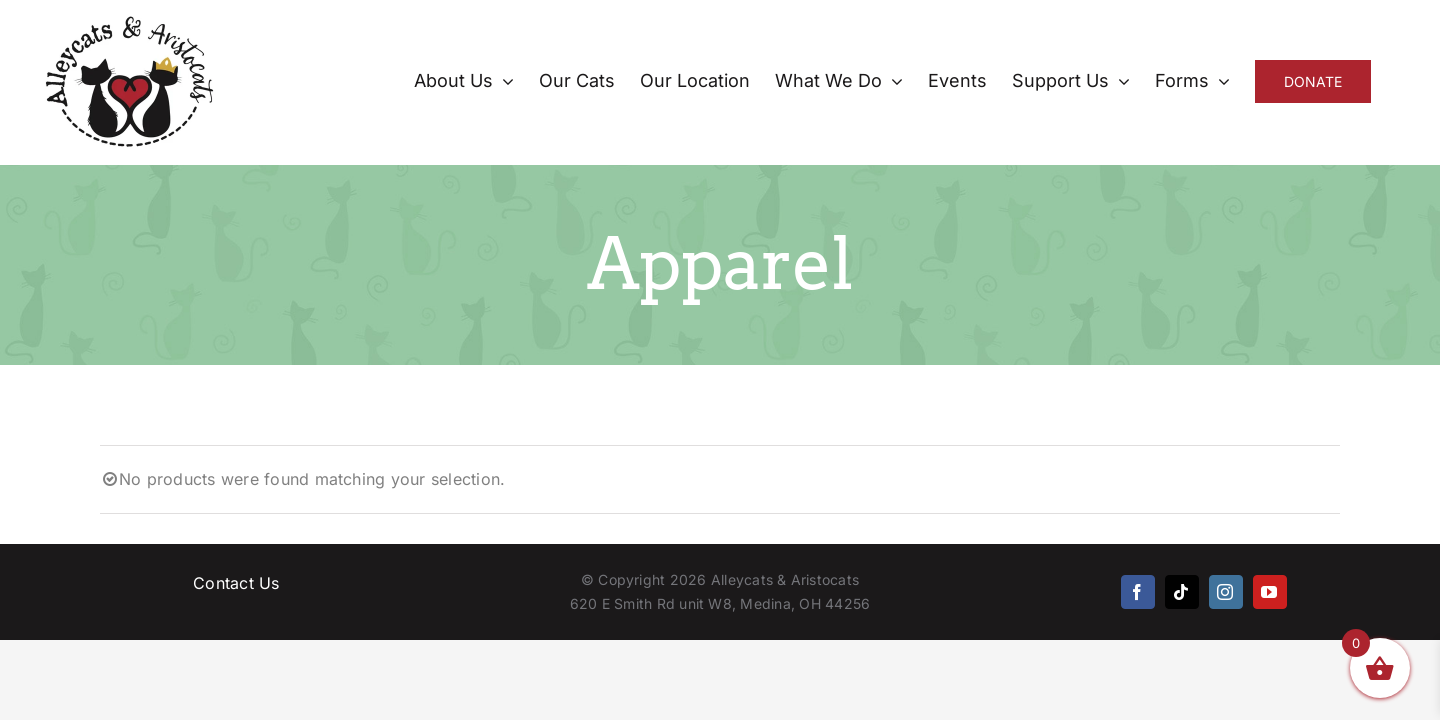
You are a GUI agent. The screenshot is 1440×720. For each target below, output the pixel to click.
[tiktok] (1182, 592)
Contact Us (236, 583)
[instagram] (1226, 592)
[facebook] (1138, 592)
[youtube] (1270, 592)
